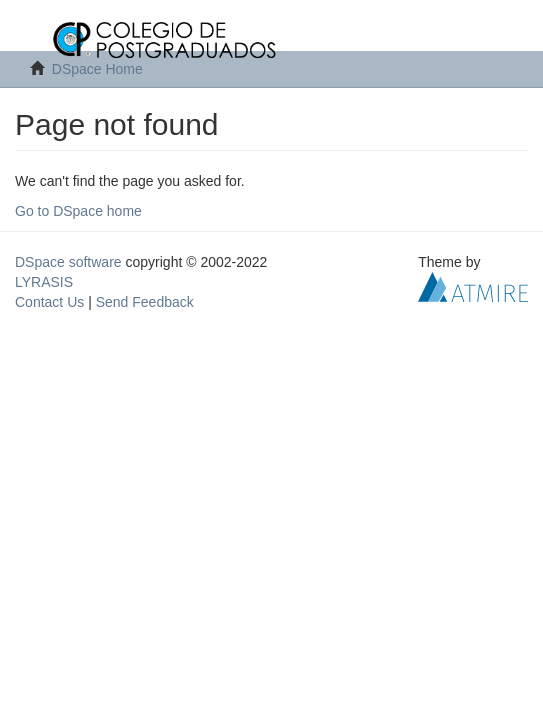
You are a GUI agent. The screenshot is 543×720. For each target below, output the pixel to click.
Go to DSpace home (78, 211)
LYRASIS (44, 282)
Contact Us (49, 302)
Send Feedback (145, 302)
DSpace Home (97, 69)
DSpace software (68, 262)
